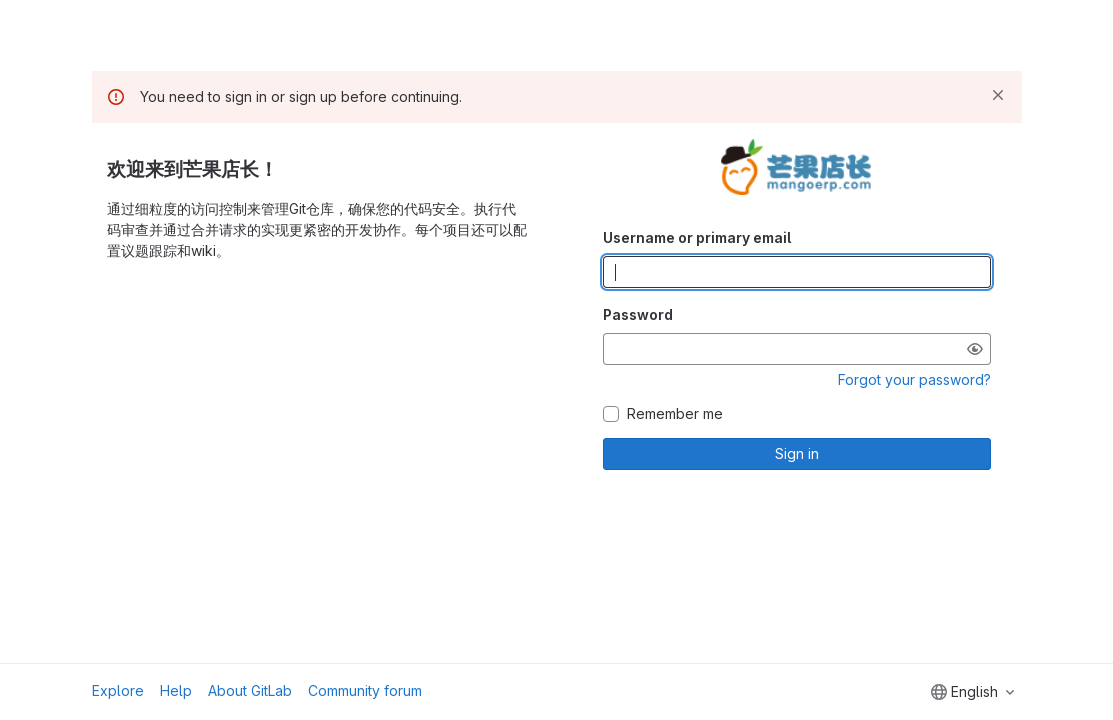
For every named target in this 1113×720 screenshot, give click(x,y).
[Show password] (975, 349)
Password (638, 314)
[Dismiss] (998, 95)
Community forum (365, 690)
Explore (118, 690)
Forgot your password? (914, 379)
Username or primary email (697, 237)
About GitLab (250, 690)
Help (176, 690)
